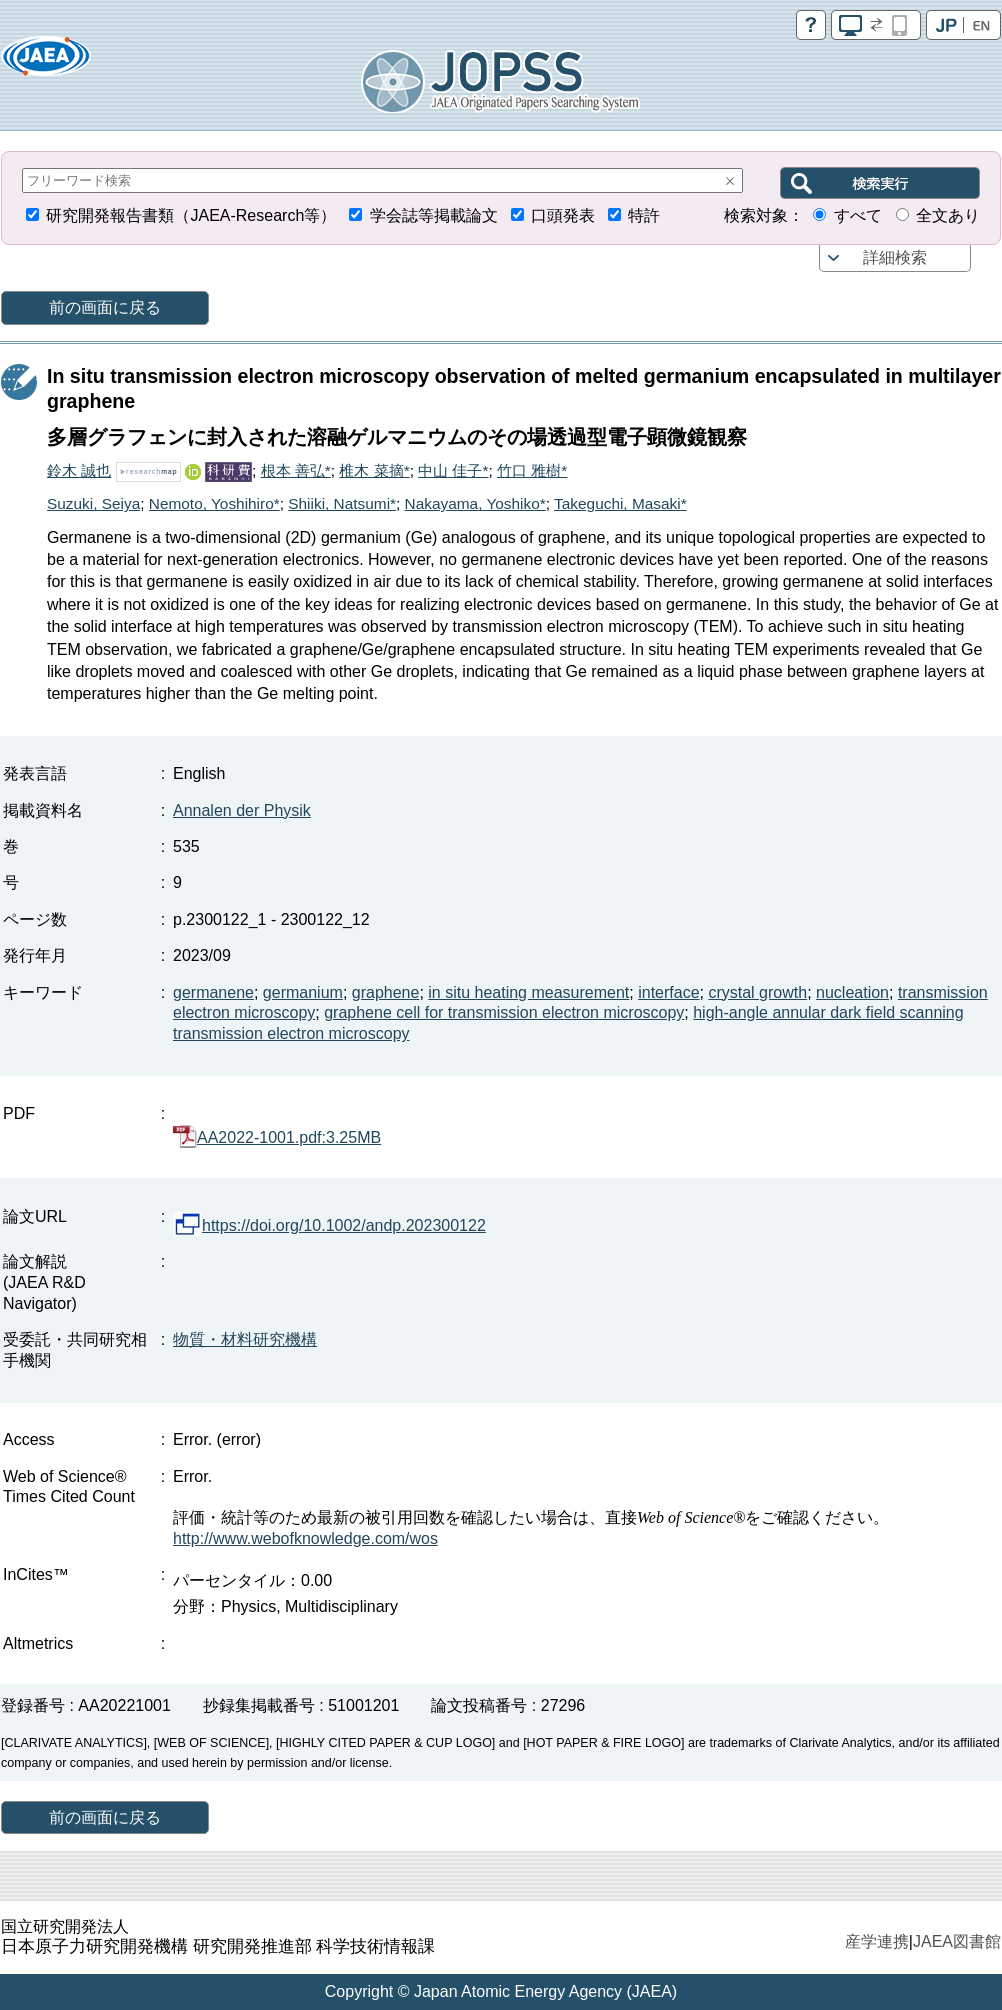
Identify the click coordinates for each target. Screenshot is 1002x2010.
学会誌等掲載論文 (434, 215)
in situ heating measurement (528, 992)
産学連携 (877, 1941)
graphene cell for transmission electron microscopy (504, 1012)
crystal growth (757, 992)
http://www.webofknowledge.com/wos (305, 1538)
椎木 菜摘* (374, 470)
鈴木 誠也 (79, 470)
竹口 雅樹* (532, 470)
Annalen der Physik (242, 810)
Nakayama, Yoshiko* (475, 503)
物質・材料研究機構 (245, 1339)
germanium (303, 992)
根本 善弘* (296, 470)
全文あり (948, 215)
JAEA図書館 (957, 1941)
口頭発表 (563, 215)
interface (668, 992)
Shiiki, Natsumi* (342, 503)
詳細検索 (895, 257)
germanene (213, 992)
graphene (386, 992)
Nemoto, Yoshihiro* (214, 503)
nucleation (852, 992)
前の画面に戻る (105, 307)
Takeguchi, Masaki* (620, 503)
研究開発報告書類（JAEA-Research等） (191, 215)
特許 (644, 215)
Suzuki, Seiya (93, 503)
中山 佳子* (453, 470)
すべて (858, 215)
